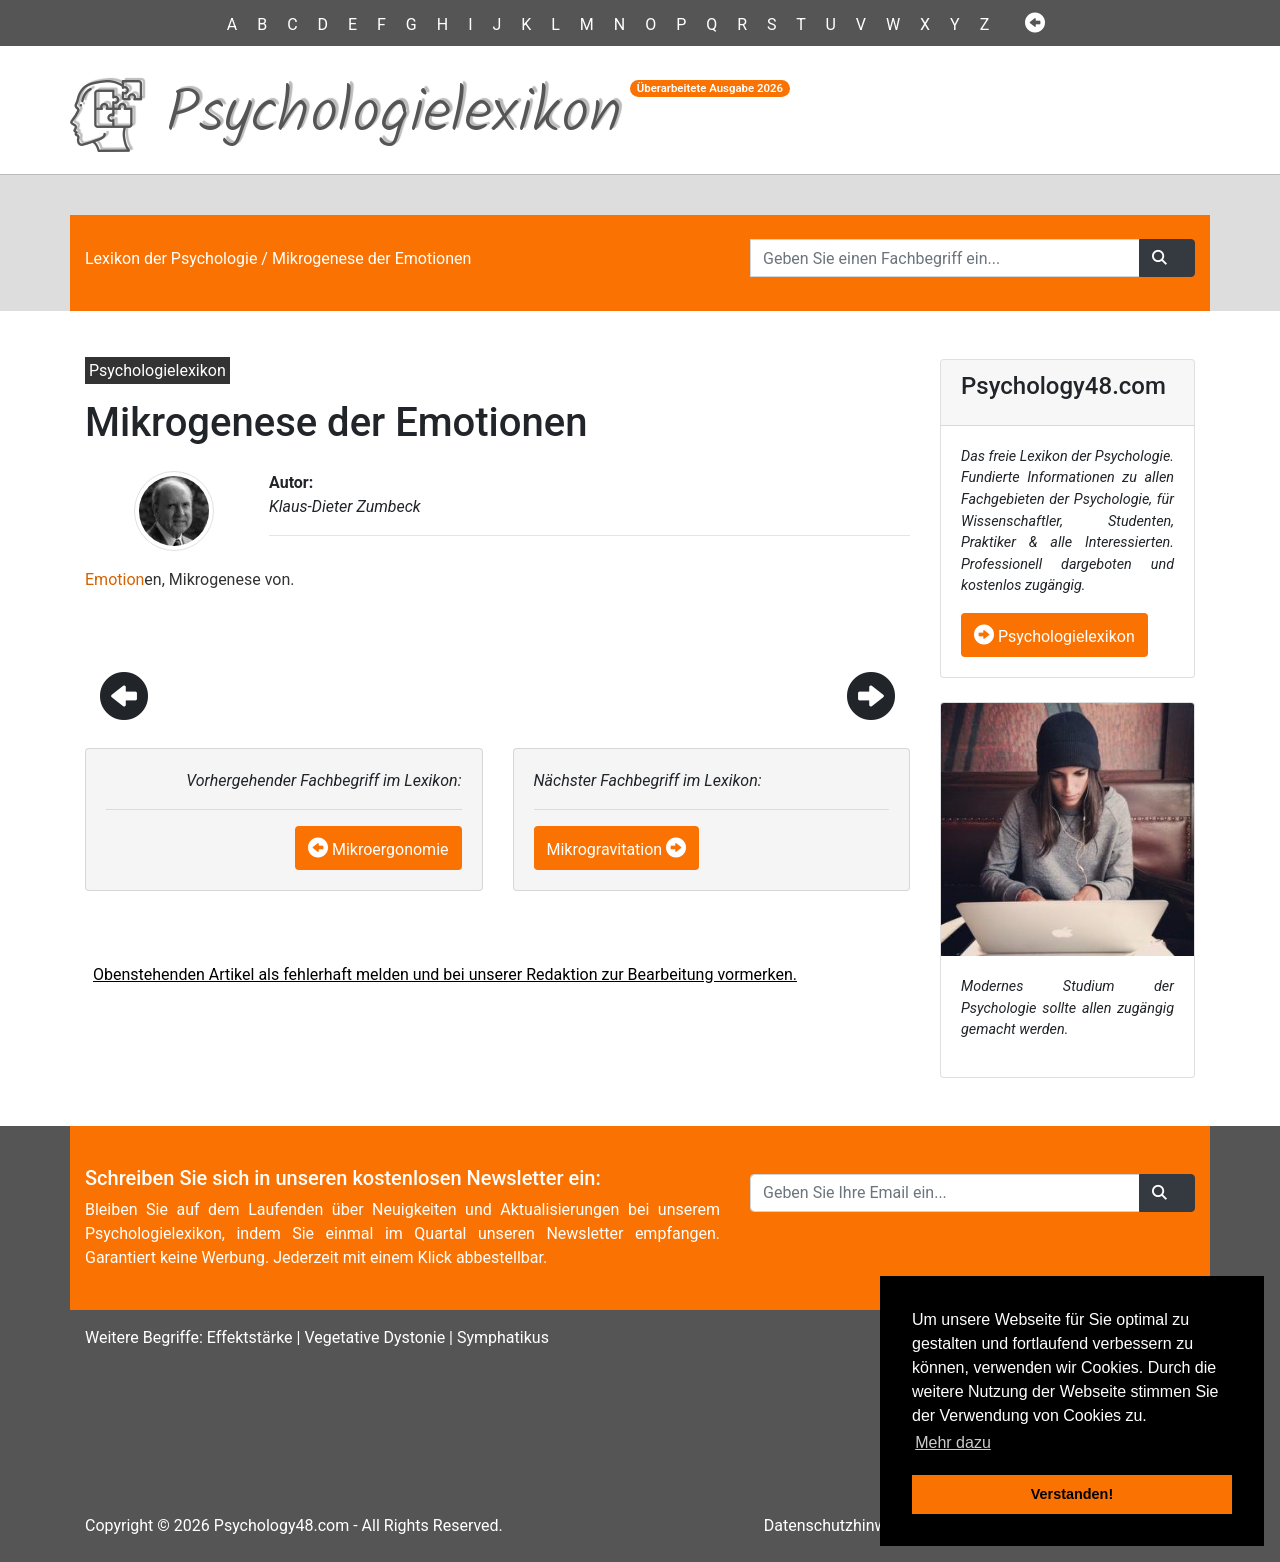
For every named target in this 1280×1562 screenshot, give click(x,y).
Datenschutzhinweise (840, 1525)
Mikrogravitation (605, 849)
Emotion (114, 579)
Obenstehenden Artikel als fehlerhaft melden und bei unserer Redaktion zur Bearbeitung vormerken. (445, 974)
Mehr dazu (953, 1442)
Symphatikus (503, 1337)
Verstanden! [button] (1072, 1494)
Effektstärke (250, 1337)
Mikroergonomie (390, 849)
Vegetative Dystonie (374, 1337)
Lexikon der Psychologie (171, 258)
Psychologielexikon (1054, 636)
